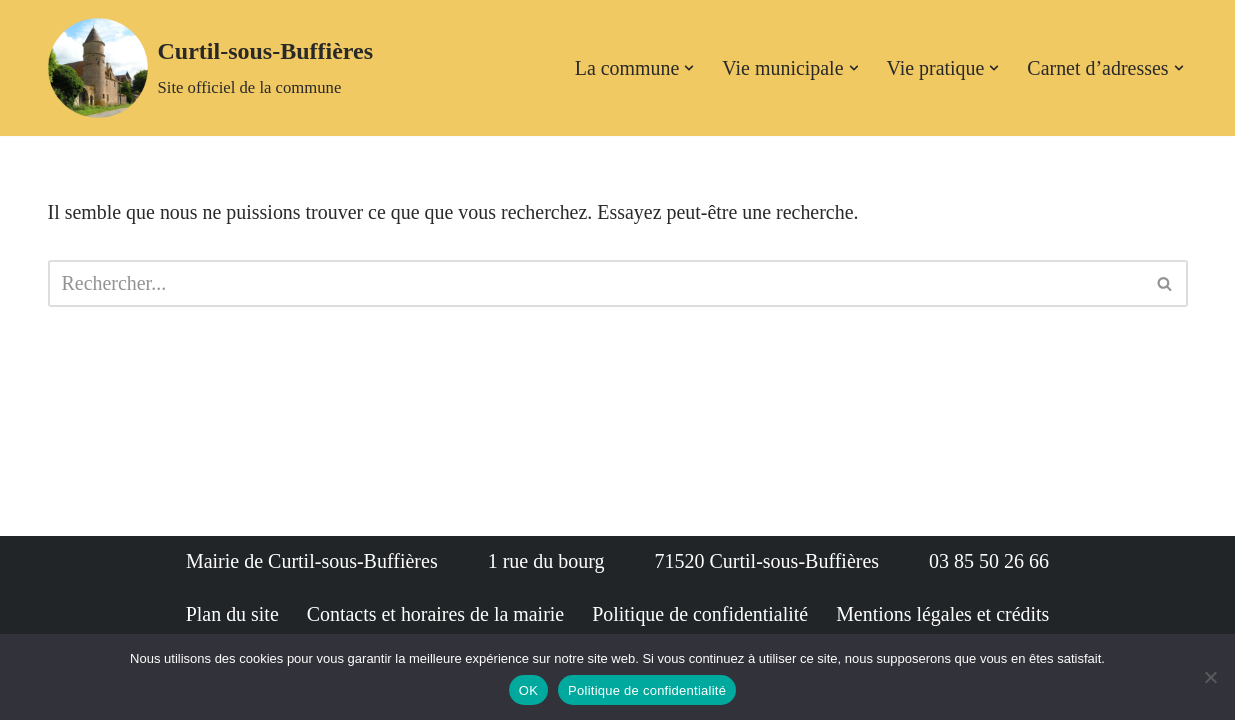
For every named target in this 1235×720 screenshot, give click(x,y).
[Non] (1210, 677)
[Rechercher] (595, 283)
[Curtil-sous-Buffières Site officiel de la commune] (211, 68)
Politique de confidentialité (647, 690)
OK (528, 690)
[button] (688, 68)
